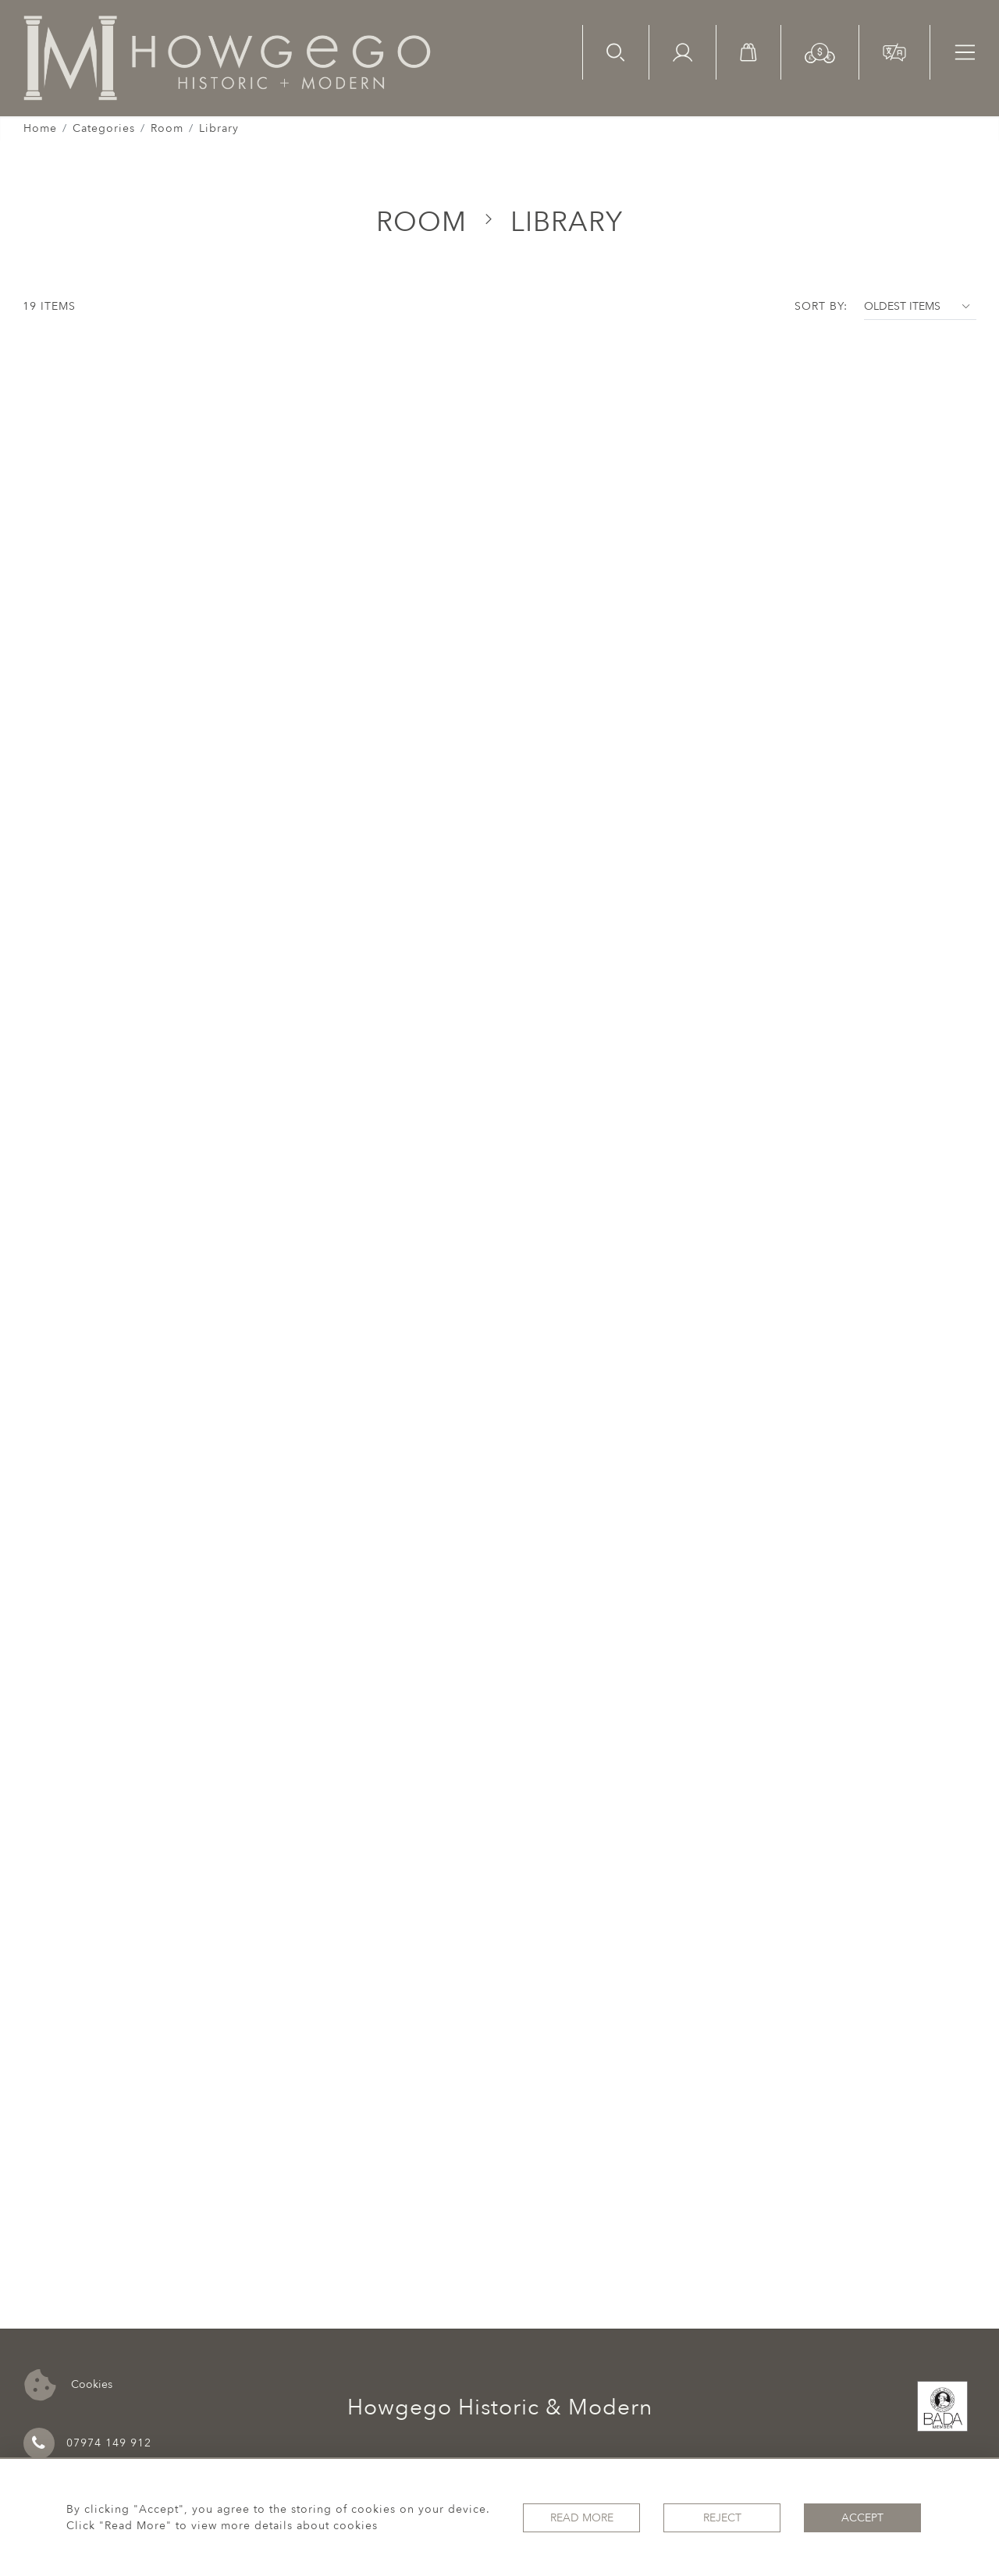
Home (40, 128)
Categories (104, 128)
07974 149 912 (87, 2443)
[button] (820, 51)
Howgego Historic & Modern (499, 2407)
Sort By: (821, 306)
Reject (722, 2517)
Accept (862, 2517)
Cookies (68, 2385)
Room (167, 128)
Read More (581, 2517)
